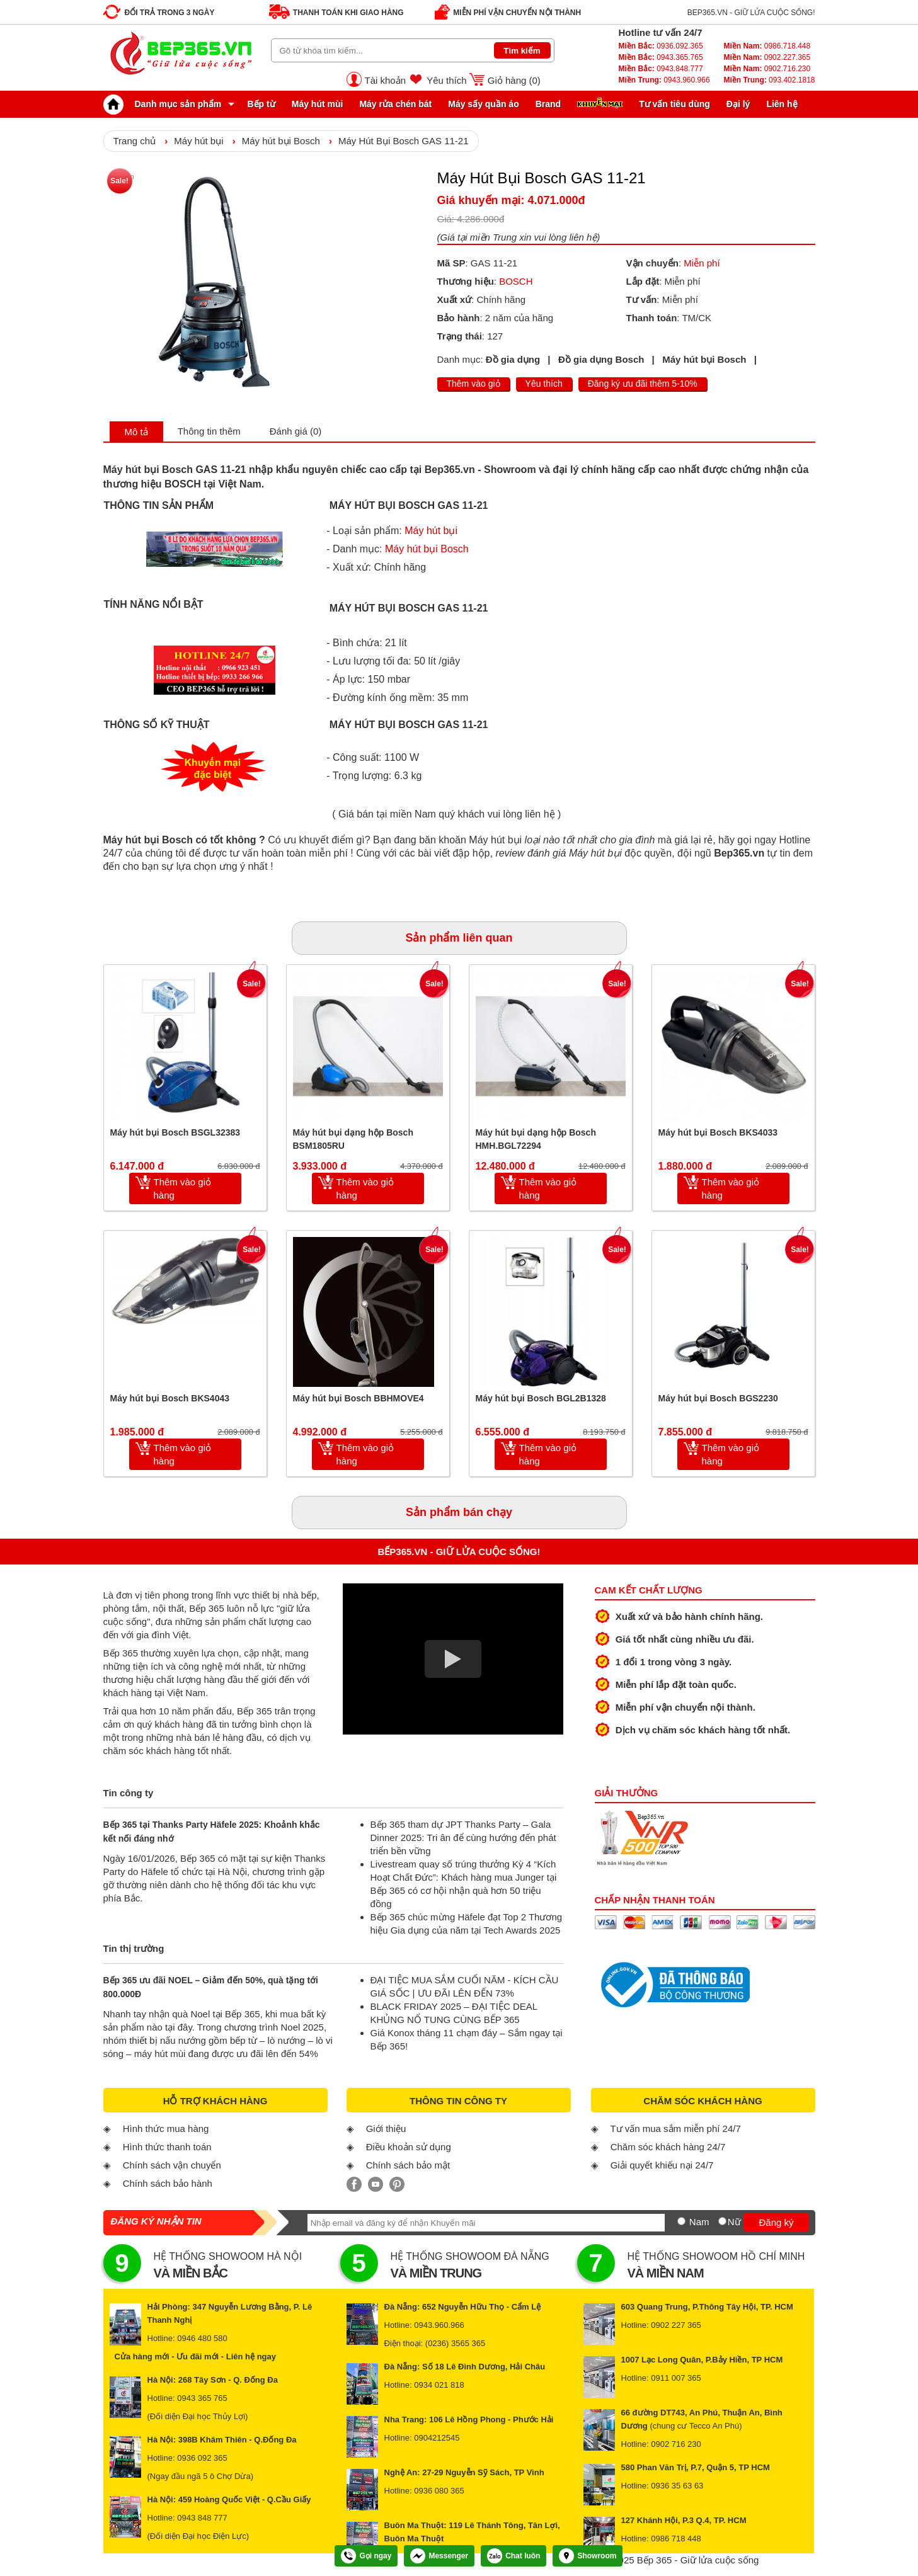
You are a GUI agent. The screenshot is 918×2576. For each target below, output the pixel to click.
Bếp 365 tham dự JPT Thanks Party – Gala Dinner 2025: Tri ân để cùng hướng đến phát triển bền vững (463, 1837)
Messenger (439, 2555)
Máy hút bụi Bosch (281, 140)
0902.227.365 (766, 57)
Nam (699, 2221)
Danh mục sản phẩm (166, 104)
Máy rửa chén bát (395, 104)
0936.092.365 (661, 46)
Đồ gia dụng (513, 359)
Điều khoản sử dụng (408, 2146)
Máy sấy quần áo (483, 104)
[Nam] (681, 2221)
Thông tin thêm (209, 431)
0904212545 (436, 2437)
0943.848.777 (661, 68)
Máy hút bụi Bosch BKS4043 (170, 1398)
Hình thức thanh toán (167, 2146)
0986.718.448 (766, 46)
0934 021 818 (439, 2385)
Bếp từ (261, 104)
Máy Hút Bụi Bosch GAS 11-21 (403, 140)
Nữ (734, 2221)
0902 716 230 (676, 2444)
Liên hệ (781, 104)
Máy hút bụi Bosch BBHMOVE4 (358, 1398)
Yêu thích (446, 80)
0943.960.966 (664, 80)
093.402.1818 (769, 80)
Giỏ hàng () (514, 80)
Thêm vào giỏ (473, 384)
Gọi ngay (366, 2555)
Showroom (587, 2555)
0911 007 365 (676, 2378)
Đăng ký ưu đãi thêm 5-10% (642, 384)
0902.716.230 (766, 68)
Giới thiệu (386, 2128)
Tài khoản (385, 80)
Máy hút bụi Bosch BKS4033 (718, 1132)
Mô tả (136, 431)
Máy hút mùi (317, 104)
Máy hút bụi (198, 140)
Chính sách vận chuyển (172, 2165)
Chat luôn (513, 2555)
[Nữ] (722, 2221)
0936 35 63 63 (677, 2485)
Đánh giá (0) (296, 431)
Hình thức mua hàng (166, 2128)
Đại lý (738, 104)
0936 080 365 (439, 2490)
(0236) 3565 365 (455, 2343)
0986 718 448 (676, 2538)
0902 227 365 (676, 2325)
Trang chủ (134, 140)
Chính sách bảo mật (408, 2165)
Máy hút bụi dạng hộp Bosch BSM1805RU (353, 1139)
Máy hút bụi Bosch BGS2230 (718, 1398)
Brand (548, 104)
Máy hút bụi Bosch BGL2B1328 (541, 1398)
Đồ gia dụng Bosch (601, 359)
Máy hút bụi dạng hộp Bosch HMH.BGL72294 (536, 1139)
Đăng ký (776, 2222)
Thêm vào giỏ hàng (183, 1188)
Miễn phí (702, 263)
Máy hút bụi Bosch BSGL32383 (175, 1132)
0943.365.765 (661, 57)
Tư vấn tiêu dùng (674, 104)
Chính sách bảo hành (167, 2183)
